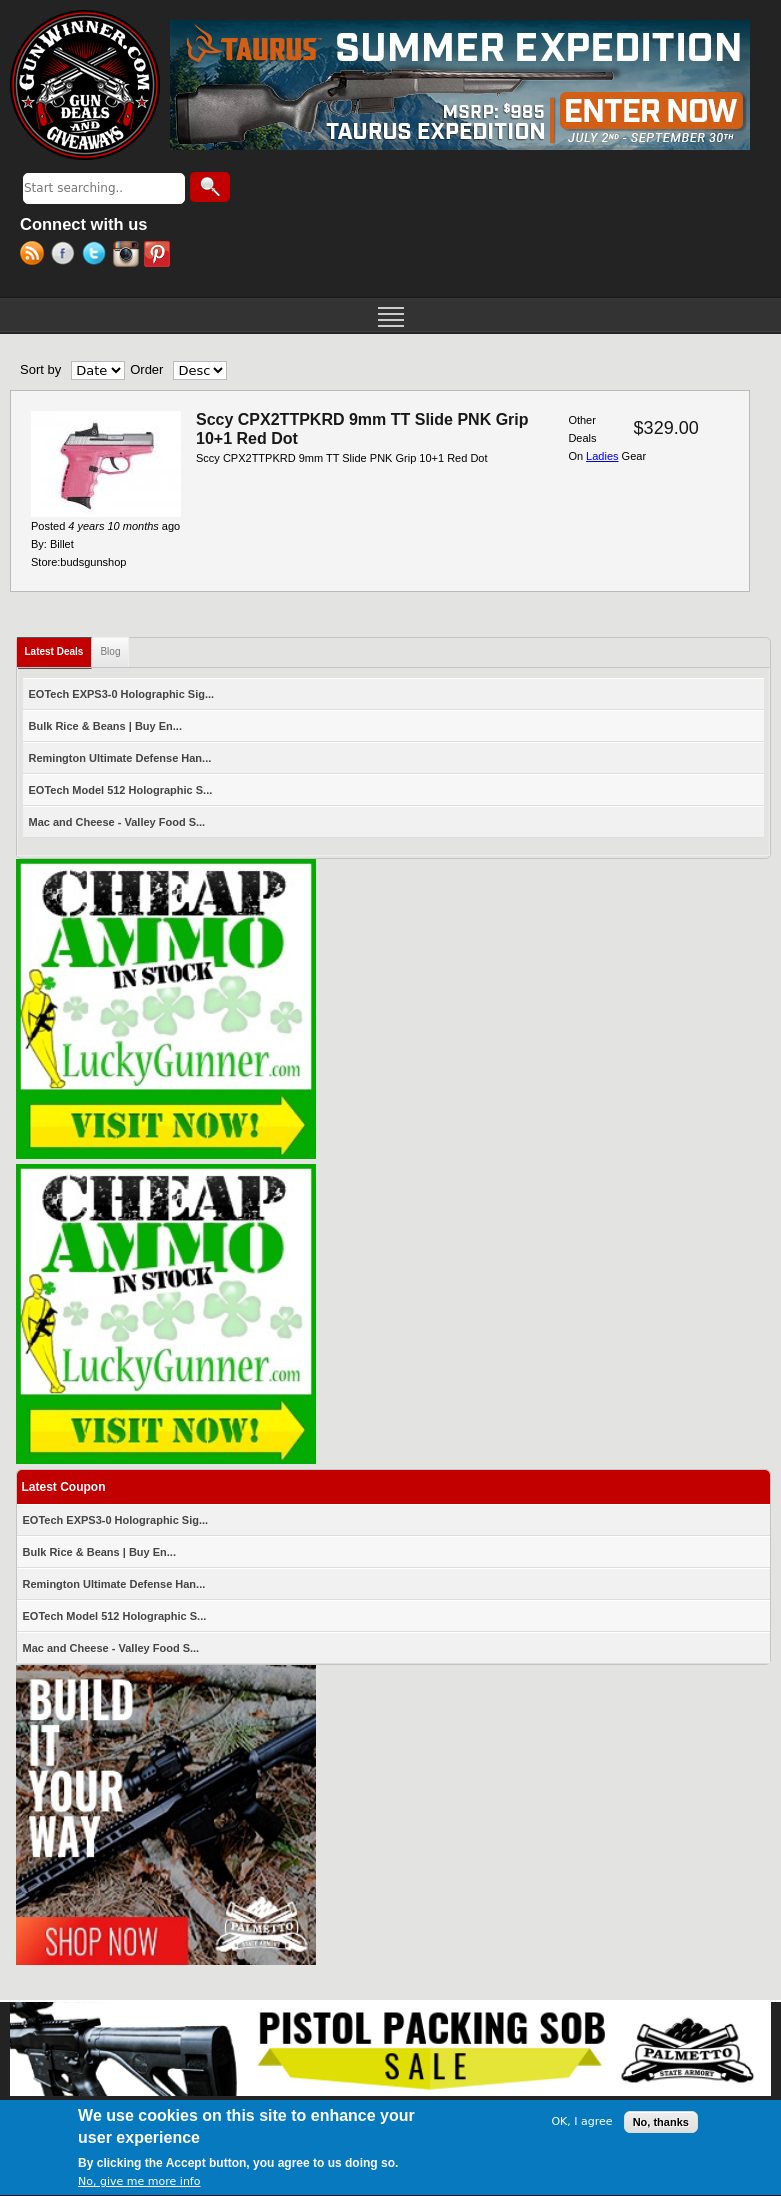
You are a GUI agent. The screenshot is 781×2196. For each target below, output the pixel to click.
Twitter (97, 256)
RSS (35, 256)
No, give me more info (139, 2185)
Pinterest (159, 256)
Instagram (128, 256)
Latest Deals (59, 647)
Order (146, 369)
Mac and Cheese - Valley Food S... (117, 822)
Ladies (602, 456)
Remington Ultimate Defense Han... (120, 758)
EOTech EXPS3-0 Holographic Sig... (122, 694)
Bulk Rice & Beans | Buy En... (105, 726)
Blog (110, 651)
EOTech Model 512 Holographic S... (121, 790)
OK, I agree (581, 2125)
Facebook (66, 256)
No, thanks (661, 2125)
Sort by (40, 369)
